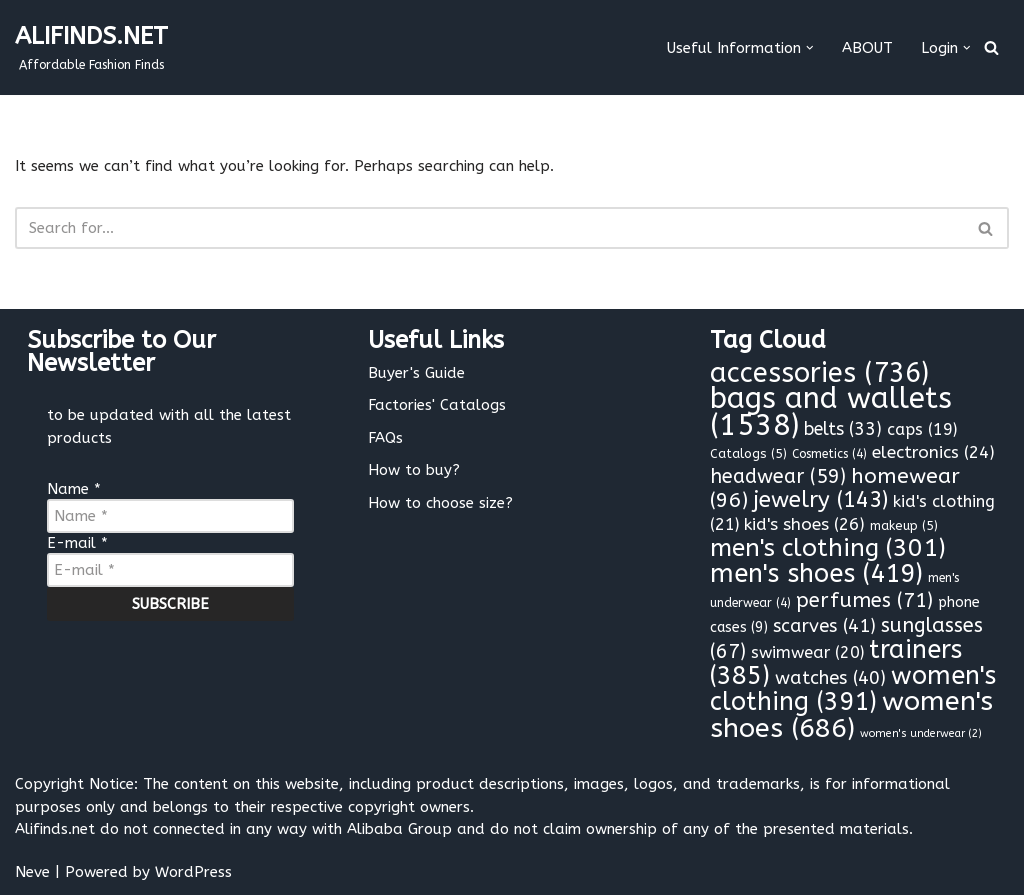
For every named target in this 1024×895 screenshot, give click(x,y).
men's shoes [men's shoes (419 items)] (816, 574)
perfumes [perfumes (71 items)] (864, 600)
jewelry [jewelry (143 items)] (820, 500)
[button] (810, 48)
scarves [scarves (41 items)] (824, 626)
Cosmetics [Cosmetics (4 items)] (829, 454)
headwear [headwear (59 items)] (778, 476)
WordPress (193, 872)
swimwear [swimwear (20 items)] (807, 652)
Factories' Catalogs (437, 405)
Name (74, 489)
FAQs (385, 438)
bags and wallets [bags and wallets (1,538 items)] (831, 412)
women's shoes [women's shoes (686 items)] (851, 714)
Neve (32, 872)
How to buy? (414, 470)
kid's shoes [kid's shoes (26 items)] (804, 524)
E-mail (77, 543)
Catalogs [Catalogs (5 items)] (748, 453)
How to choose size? (440, 503)
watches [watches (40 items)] (830, 678)
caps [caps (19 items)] (922, 429)
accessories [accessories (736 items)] (819, 373)
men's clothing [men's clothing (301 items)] (828, 548)
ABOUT (867, 48)
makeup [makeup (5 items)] (904, 525)
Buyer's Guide (416, 373)
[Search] (991, 47)
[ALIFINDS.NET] (91, 47)
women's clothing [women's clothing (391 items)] (853, 689)
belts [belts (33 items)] (843, 429)
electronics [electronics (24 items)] (933, 452)
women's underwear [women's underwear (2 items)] (921, 733)
